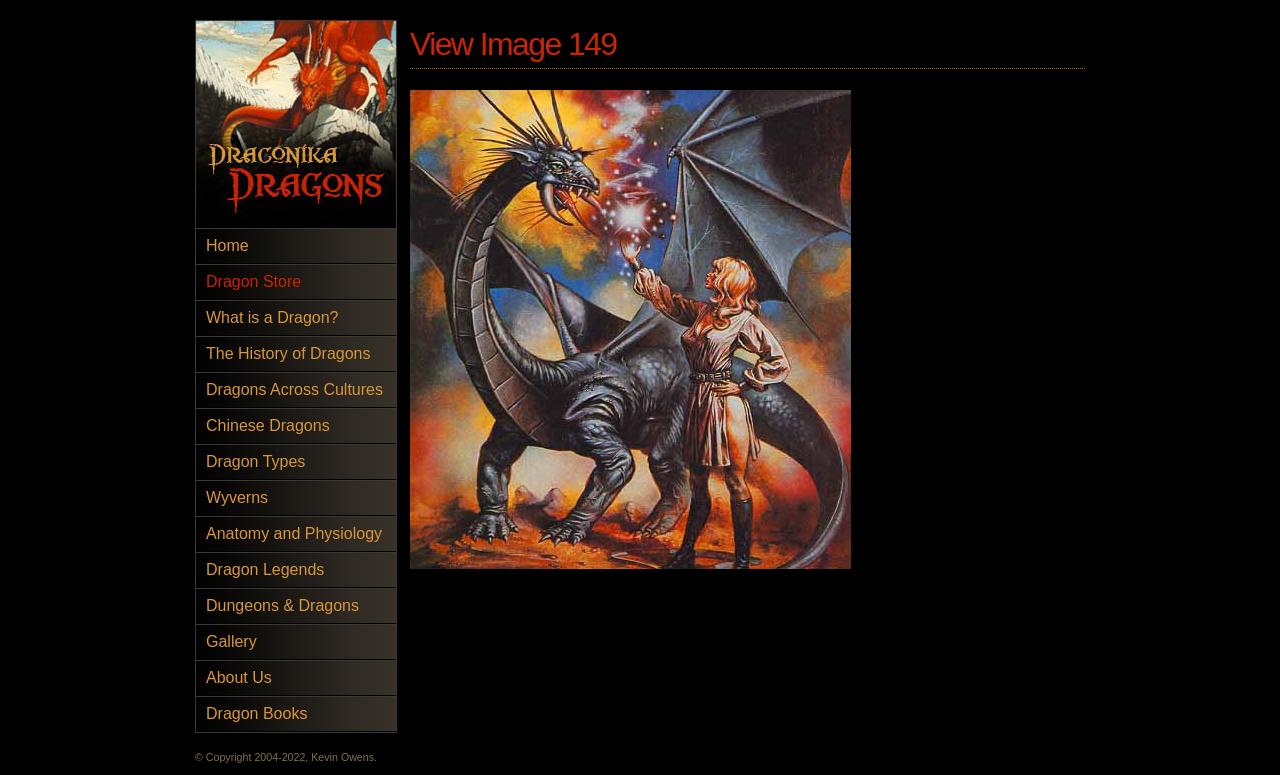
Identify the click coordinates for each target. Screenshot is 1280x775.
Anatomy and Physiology (294, 533)
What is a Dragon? (272, 317)
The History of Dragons (288, 353)
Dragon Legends (265, 569)
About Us (239, 677)
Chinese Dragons (268, 425)
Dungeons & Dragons (282, 605)
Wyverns (237, 497)
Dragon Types (255, 461)
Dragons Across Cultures (294, 389)
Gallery (231, 641)
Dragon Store (253, 281)
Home (227, 245)
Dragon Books (256, 713)
